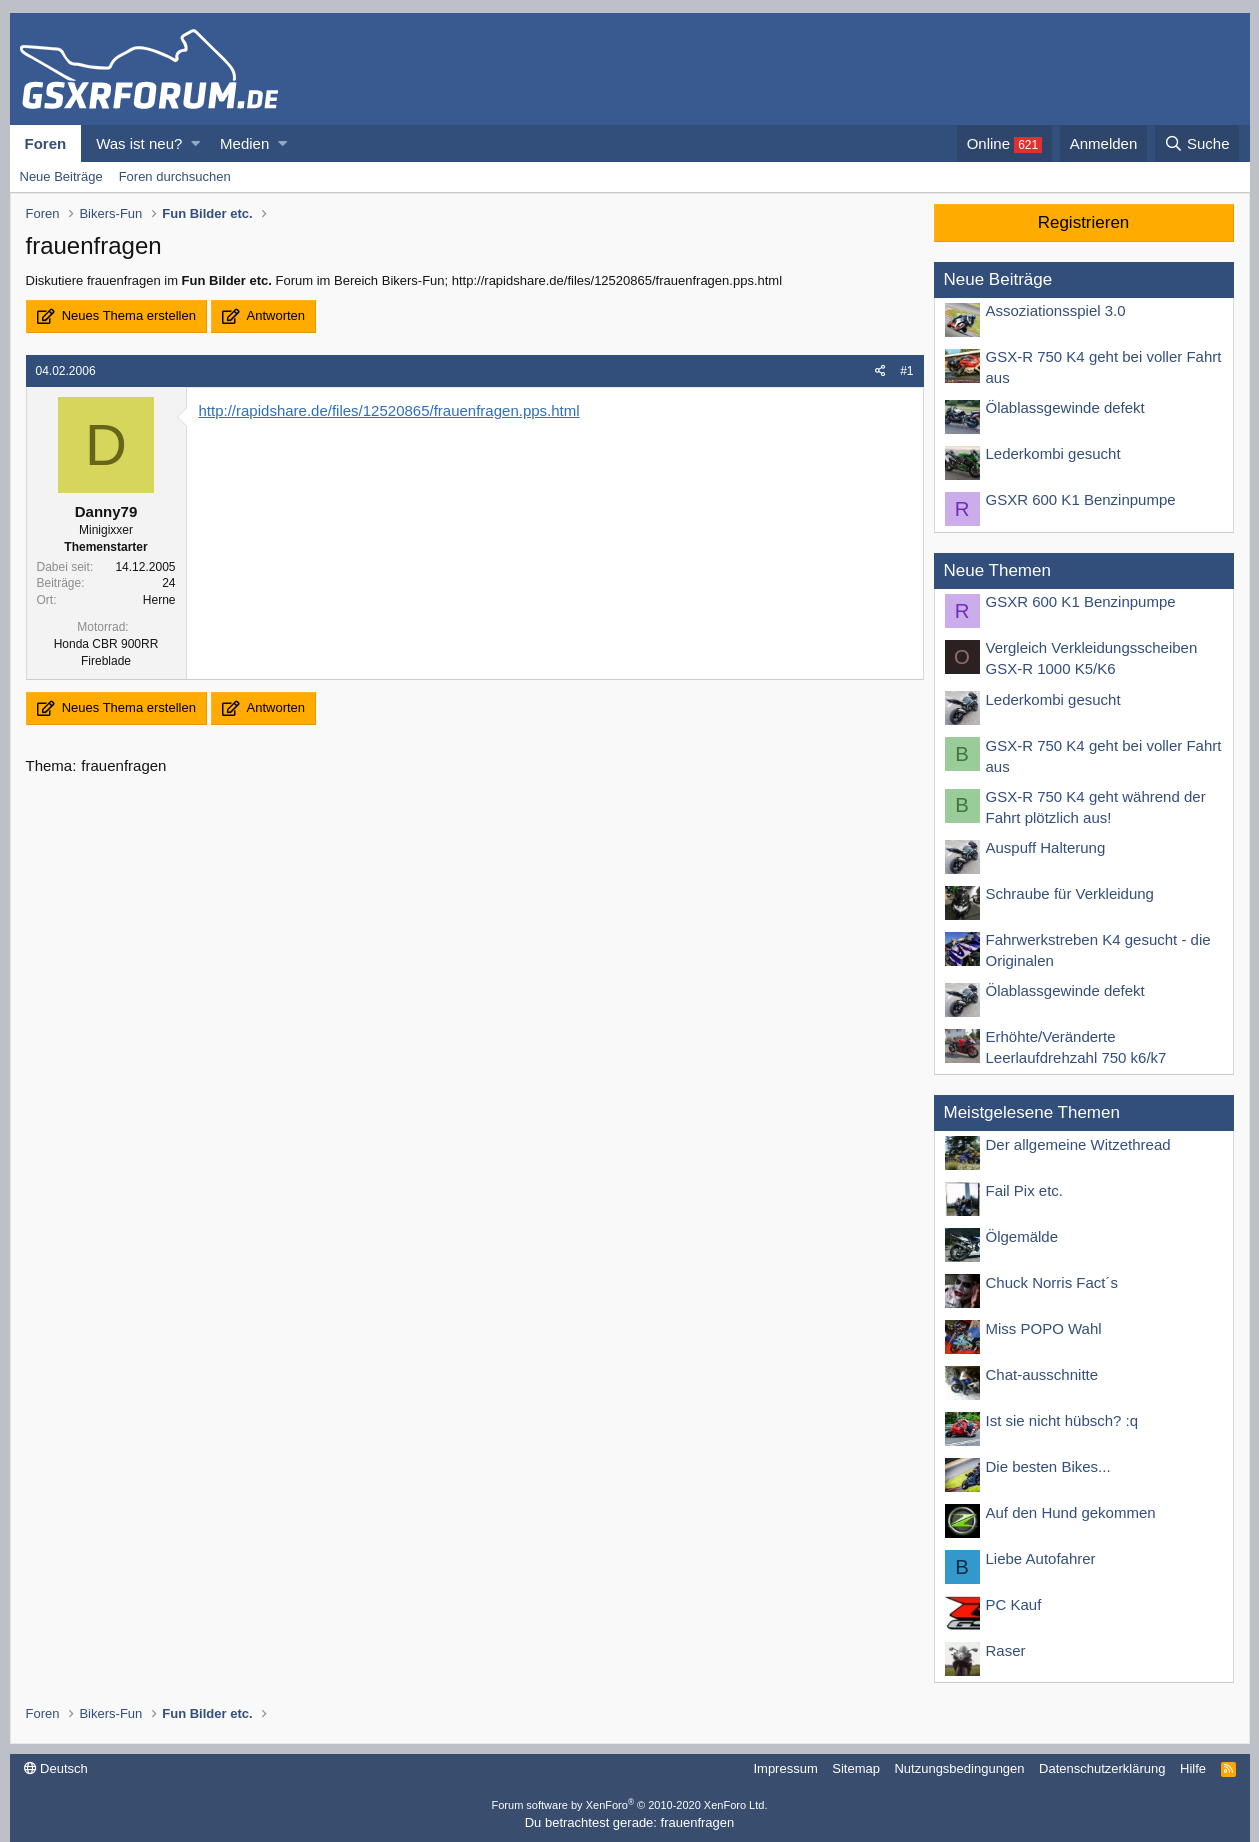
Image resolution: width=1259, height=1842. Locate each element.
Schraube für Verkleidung (1070, 893)
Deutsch (56, 1768)
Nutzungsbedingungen (959, 1768)
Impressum (785, 1768)
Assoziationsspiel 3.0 (1056, 310)
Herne (159, 600)
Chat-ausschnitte (1042, 1374)
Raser (1006, 1650)
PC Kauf (1014, 1604)
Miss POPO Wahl (1044, 1328)
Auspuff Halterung (1046, 847)
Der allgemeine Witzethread (1078, 1144)
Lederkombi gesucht (1053, 453)
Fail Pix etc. (1025, 1190)
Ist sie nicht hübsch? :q (1062, 1420)
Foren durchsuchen (175, 176)
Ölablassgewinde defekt (1065, 407)
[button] (195, 143)
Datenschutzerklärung (1102, 1768)
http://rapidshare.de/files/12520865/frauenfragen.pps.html (389, 410)
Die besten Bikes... (1048, 1466)
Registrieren (1084, 222)
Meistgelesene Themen (1032, 1112)
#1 (906, 371)
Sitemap (856, 1768)
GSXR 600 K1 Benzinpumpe (1081, 499)
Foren (46, 143)
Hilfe (1193, 1768)
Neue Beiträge (61, 176)
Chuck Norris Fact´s (1052, 1282)
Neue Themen (997, 570)
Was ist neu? (139, 143)
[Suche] (1197, 143)
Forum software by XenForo (630, 1805)
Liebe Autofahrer (1041, 1558)
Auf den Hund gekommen (1071, 1512)
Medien (244, 143)
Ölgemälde (1022, 1236)
